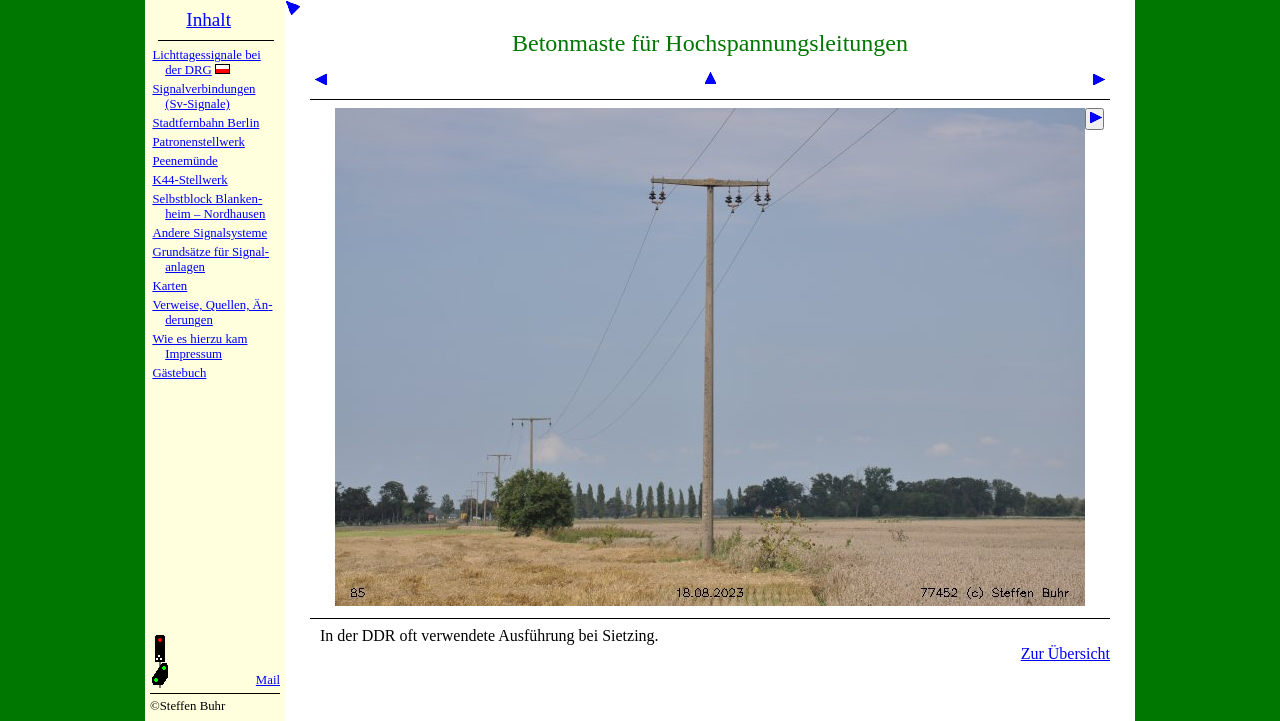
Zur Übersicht (1065, 653)
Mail (268, 680)
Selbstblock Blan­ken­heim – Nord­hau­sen (208, 206)
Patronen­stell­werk (198, 142)
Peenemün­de (184, 161)
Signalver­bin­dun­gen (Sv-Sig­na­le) (203, 96)
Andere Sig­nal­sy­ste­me (209, 233)
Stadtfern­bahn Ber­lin (205, 123)
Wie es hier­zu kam (199, 339)
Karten (169, 286)
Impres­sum (193, 354)
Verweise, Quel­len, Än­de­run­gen (212, 312)
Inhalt (208, 19)
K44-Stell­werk (189, 180)
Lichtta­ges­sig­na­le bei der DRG (206, 62)
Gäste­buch (179, 373)
